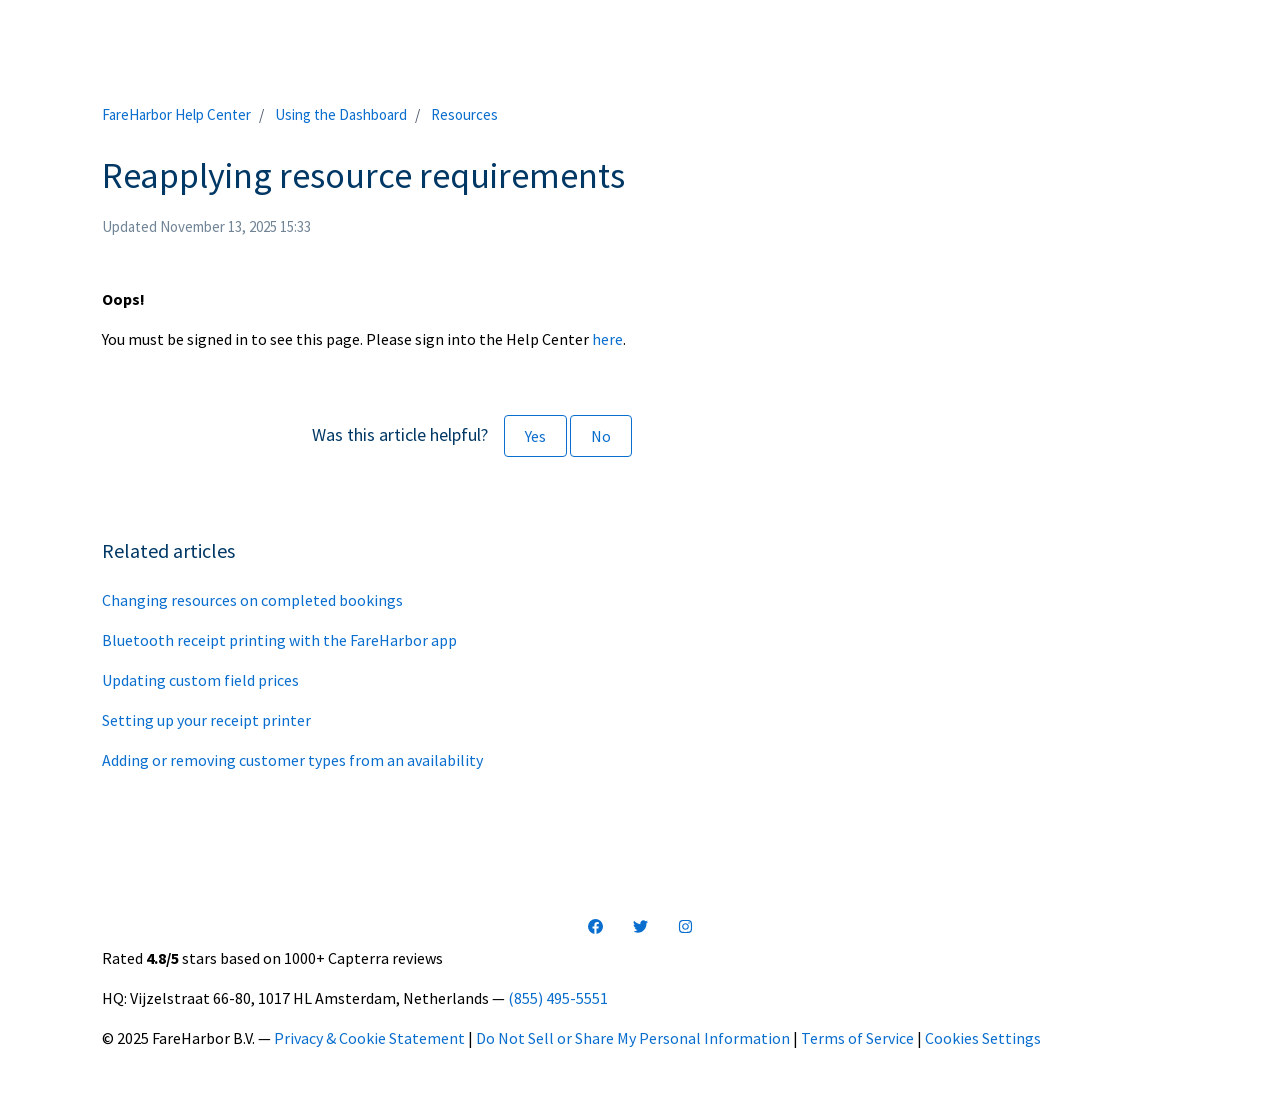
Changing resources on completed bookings (252, 600)
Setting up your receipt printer (206, 720)
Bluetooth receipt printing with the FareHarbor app (279, 640)
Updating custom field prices (200, 680)
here (607, 339)
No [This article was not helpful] (601, 436)
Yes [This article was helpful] (535, 436)
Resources (464, 114)
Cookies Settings (983, 1038)
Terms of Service (857, 1038)
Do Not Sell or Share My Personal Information (633, 1038)
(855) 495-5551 (558, 998)
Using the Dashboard (341, 114)
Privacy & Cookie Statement (369, 1038)
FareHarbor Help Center (176, 114)
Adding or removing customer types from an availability (292, 760)
